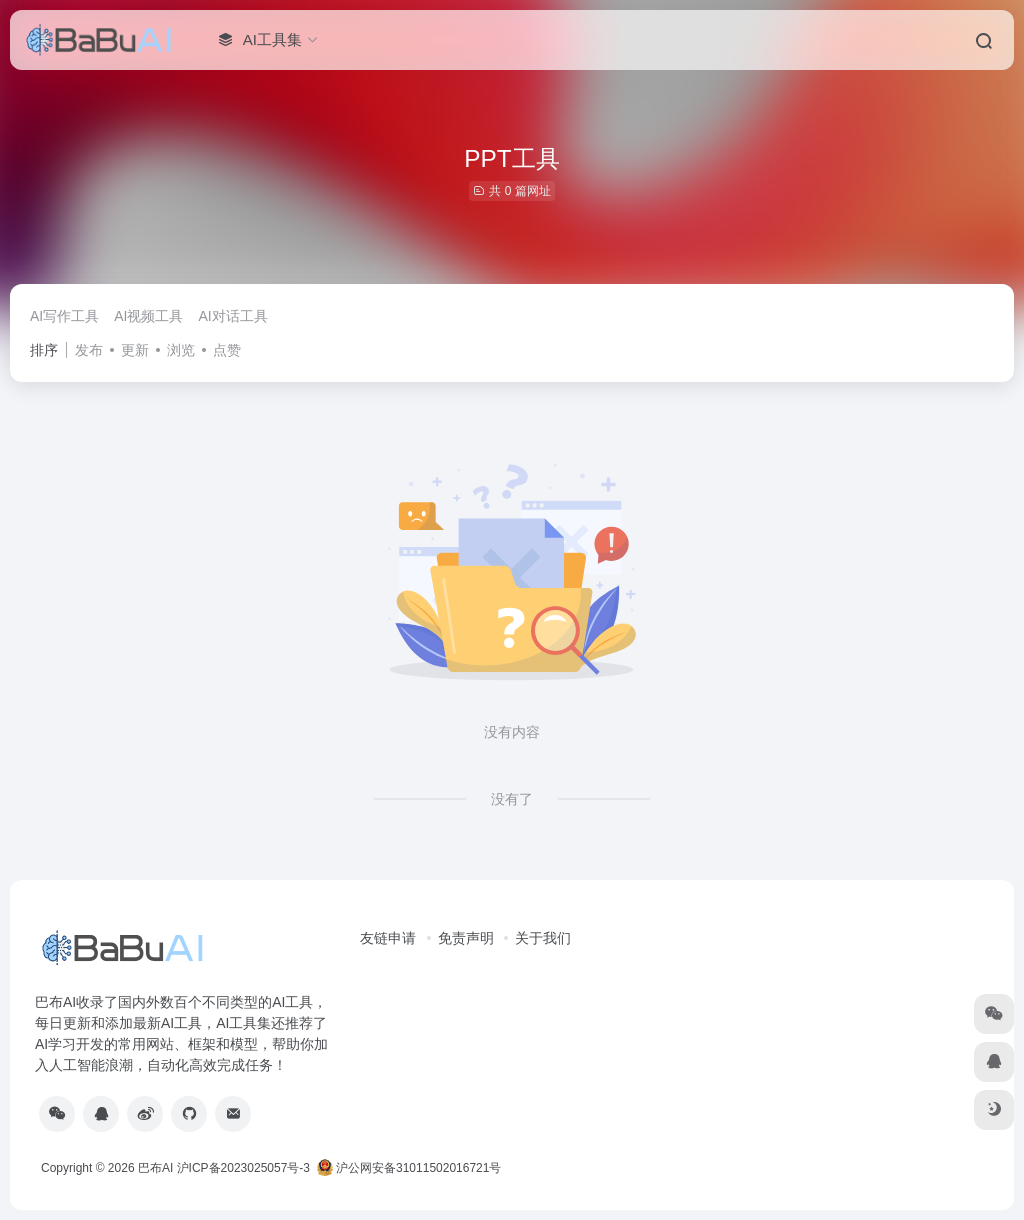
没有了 (512, 799)
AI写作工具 (64, 316)
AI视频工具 (148, 316)
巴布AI (155, 1168)
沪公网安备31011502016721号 (409, 1168)
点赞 (227, 350)
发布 (89, 350)
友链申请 (388, 938)
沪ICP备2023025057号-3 (243, 1168)
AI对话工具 (232, 316)
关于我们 (543, 938)
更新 (135, 350)
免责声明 (466, 938)
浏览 (181, 350)
